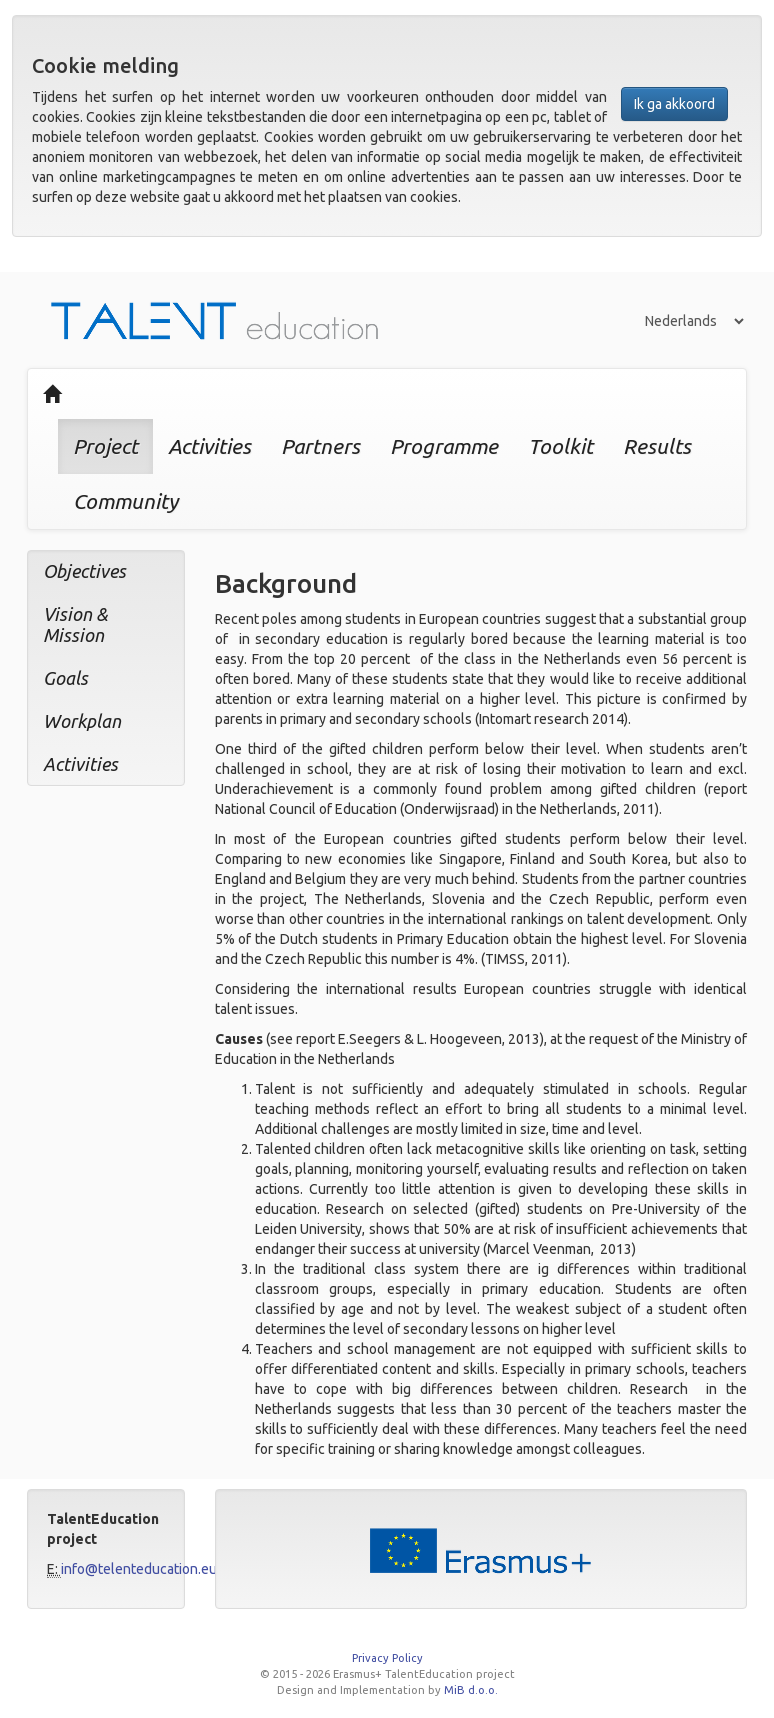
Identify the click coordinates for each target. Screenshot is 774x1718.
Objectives (84, 571)
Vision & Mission (75, 624)
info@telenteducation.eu (139, 1569)
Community (125, 501)
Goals (65, 678)
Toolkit (560, 446)
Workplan (82, 721)
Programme (444, 446)
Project (105, 446)
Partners (320, 446)
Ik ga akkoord (674, 104)
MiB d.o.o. (471, 1690)
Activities (209, 446)
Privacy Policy (387, 1658)
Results (657, 446)
